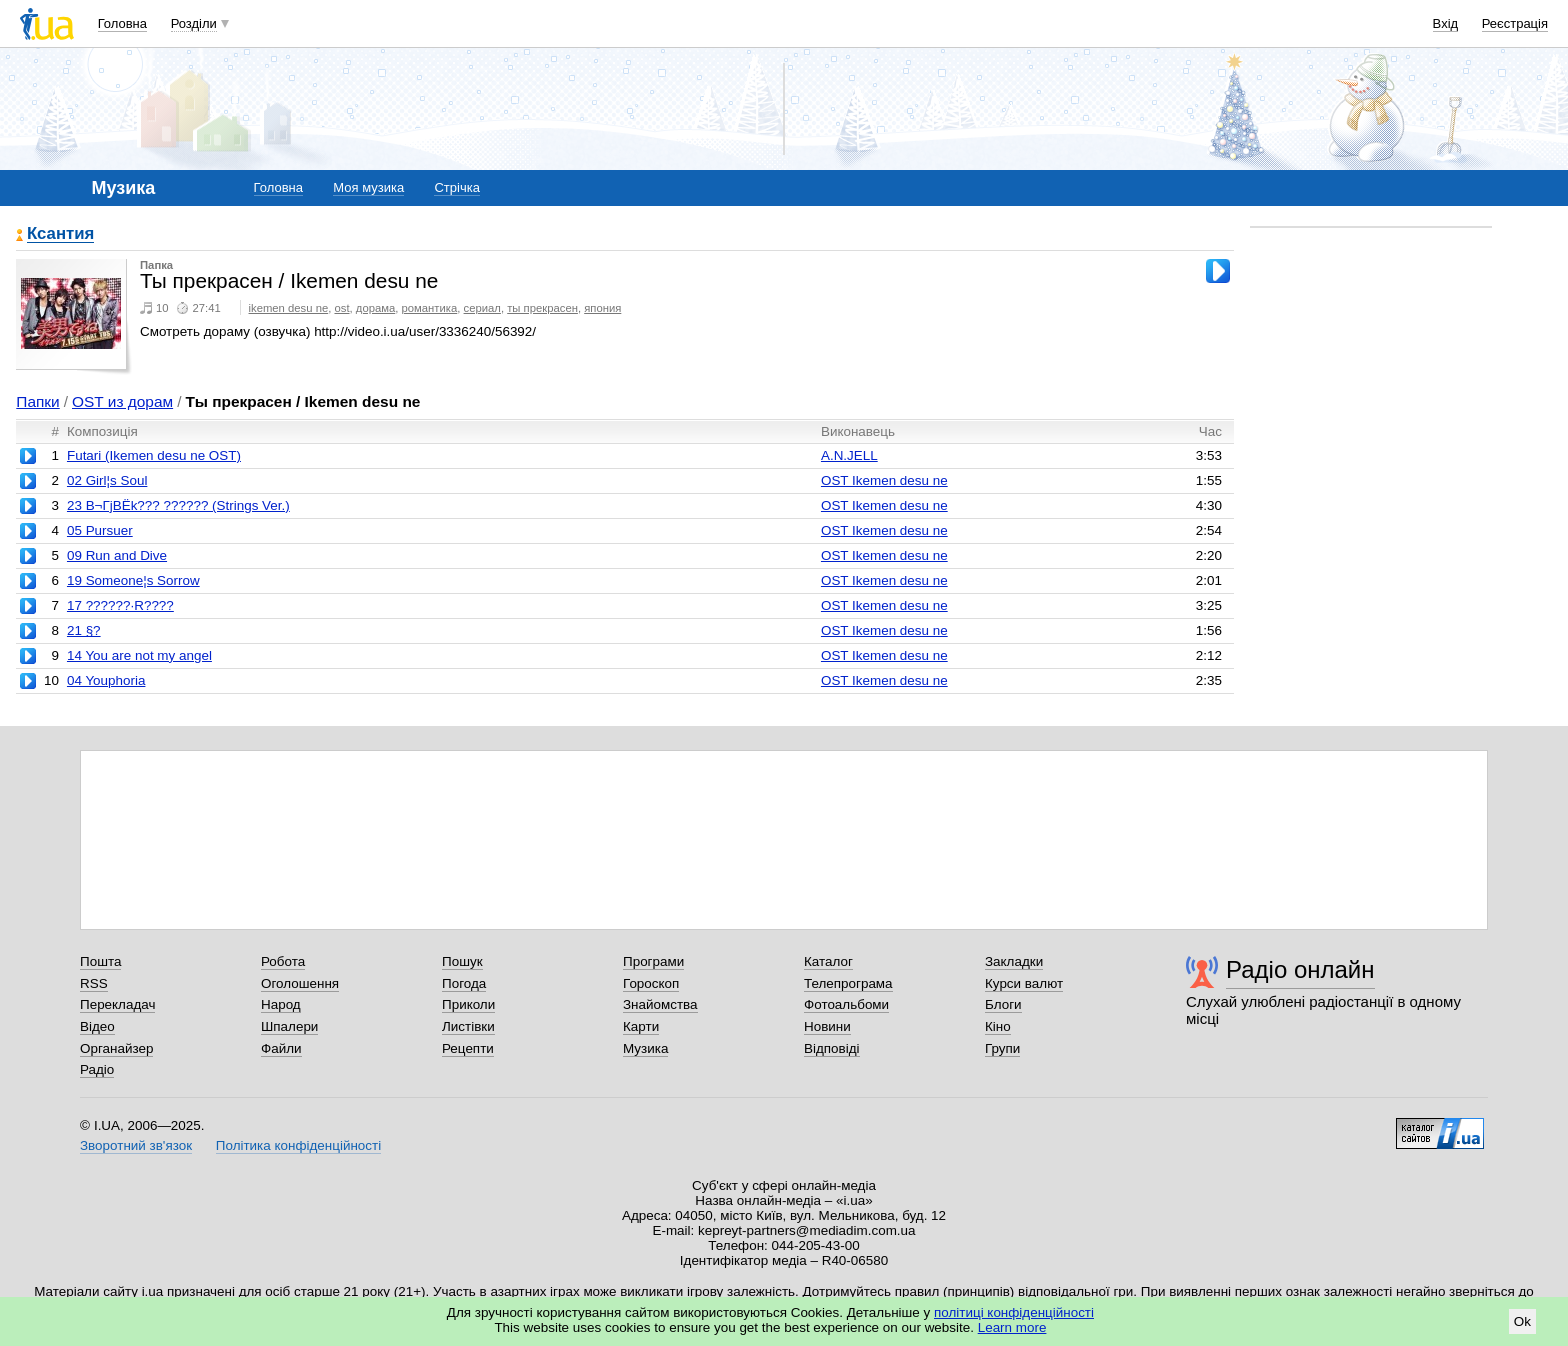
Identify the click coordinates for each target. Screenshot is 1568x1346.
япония (602, 308)
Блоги (1003, 1004)
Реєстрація (1515, 23)
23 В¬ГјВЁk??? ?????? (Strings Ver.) (178, 505)
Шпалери (289, 1026)
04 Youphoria (106, 680)
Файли (281, 1048)
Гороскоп (651, 983)
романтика (430, 308)
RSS (94, 983)
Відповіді (832, 1048)
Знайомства (660, 1004)
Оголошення (300, 983)
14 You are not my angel (139, 655)
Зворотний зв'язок (136, 1145)
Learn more (1012, 1327)
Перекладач (117, 1004)
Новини (827, 1026)
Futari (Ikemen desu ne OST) (154, 455)
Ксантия (60, 234)
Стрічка (456, 187)
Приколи (468, 1004)
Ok (1522, 1321)
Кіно (998, 1026)
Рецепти (468, 1048)
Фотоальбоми (846, 1004)
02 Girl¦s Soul (107, 480)
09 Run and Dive (117, 555)
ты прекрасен (542, 308)
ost (341, 308)
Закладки (1014, 961)
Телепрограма (848, 983)
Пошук (462, 961)
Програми (653, 961)
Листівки (468, 1026)
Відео (97, 1026)
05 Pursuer (100, 530)
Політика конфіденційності (298, 1145)
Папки (37, 401)
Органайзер (116, 1048)
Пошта (100, 961)
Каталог (828, 961)
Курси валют (1024, 983)
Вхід (1446, 23)
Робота (283, 961)
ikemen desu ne (289, 308)
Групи (1002, 1048)
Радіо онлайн (1300, 969)
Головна (122, 23)
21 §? (84, 630)
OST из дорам (122, 401)
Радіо (97, 1069)
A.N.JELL (849, 455)
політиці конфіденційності (1014, 1312)
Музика (645, 1048)
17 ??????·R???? (120, 605)
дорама (375, 308)
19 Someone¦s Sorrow (133, 580)
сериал (482, 308)
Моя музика (368, 187)
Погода (464, 983)
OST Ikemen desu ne (884, 480)
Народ (281, 1004)
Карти (641, 1026)
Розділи (194, 23)
